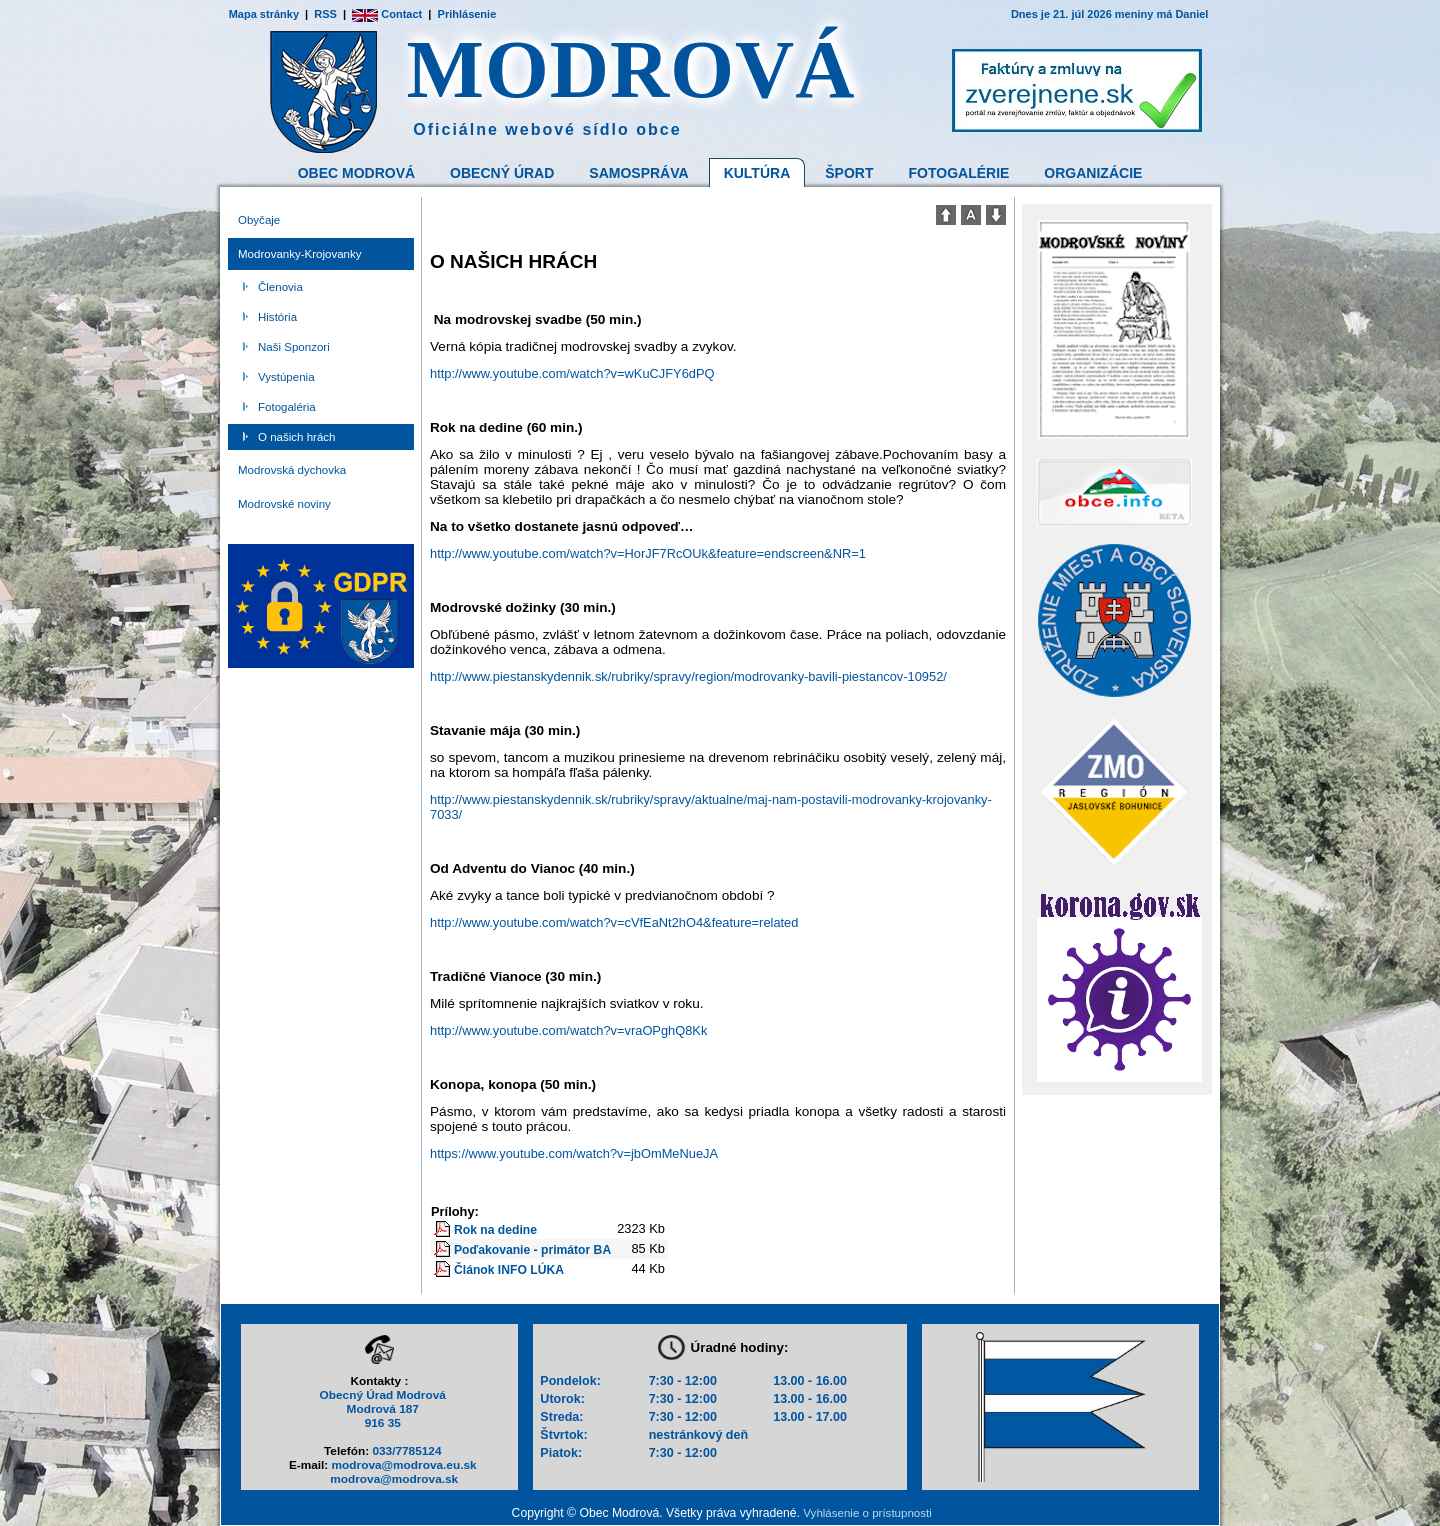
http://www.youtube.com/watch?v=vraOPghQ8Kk (568, 1030)
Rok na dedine (495, 1230)
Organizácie (1093, 173)
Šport (849, 173)
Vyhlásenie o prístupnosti (867, 1513)
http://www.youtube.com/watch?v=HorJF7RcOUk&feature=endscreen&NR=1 (648, 553)
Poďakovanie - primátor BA (532, 1250)
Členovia (280, 287)
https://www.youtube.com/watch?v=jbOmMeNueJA (574, 1153)
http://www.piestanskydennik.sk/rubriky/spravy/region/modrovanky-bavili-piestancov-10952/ (688, 676)
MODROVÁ (631, 69)
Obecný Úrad (502, 173)
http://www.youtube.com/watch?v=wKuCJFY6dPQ (572, 373)
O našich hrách (296, 437)
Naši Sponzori (294, 347)
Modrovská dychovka (292, 470)
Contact (387, 14)
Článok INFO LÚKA (509, 1270)
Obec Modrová (356, 173)
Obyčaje (259, 220)
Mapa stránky (264, 14)
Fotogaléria (287, 407)
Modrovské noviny (284, 504)
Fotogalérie (959, 173)
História (277, 317)
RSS (325, 14)
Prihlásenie (467, 14)
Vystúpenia (286, 377)
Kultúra (757, 173)
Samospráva (638, 173)
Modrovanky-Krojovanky (300, 254)
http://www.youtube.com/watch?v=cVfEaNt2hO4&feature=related (614, 922)
